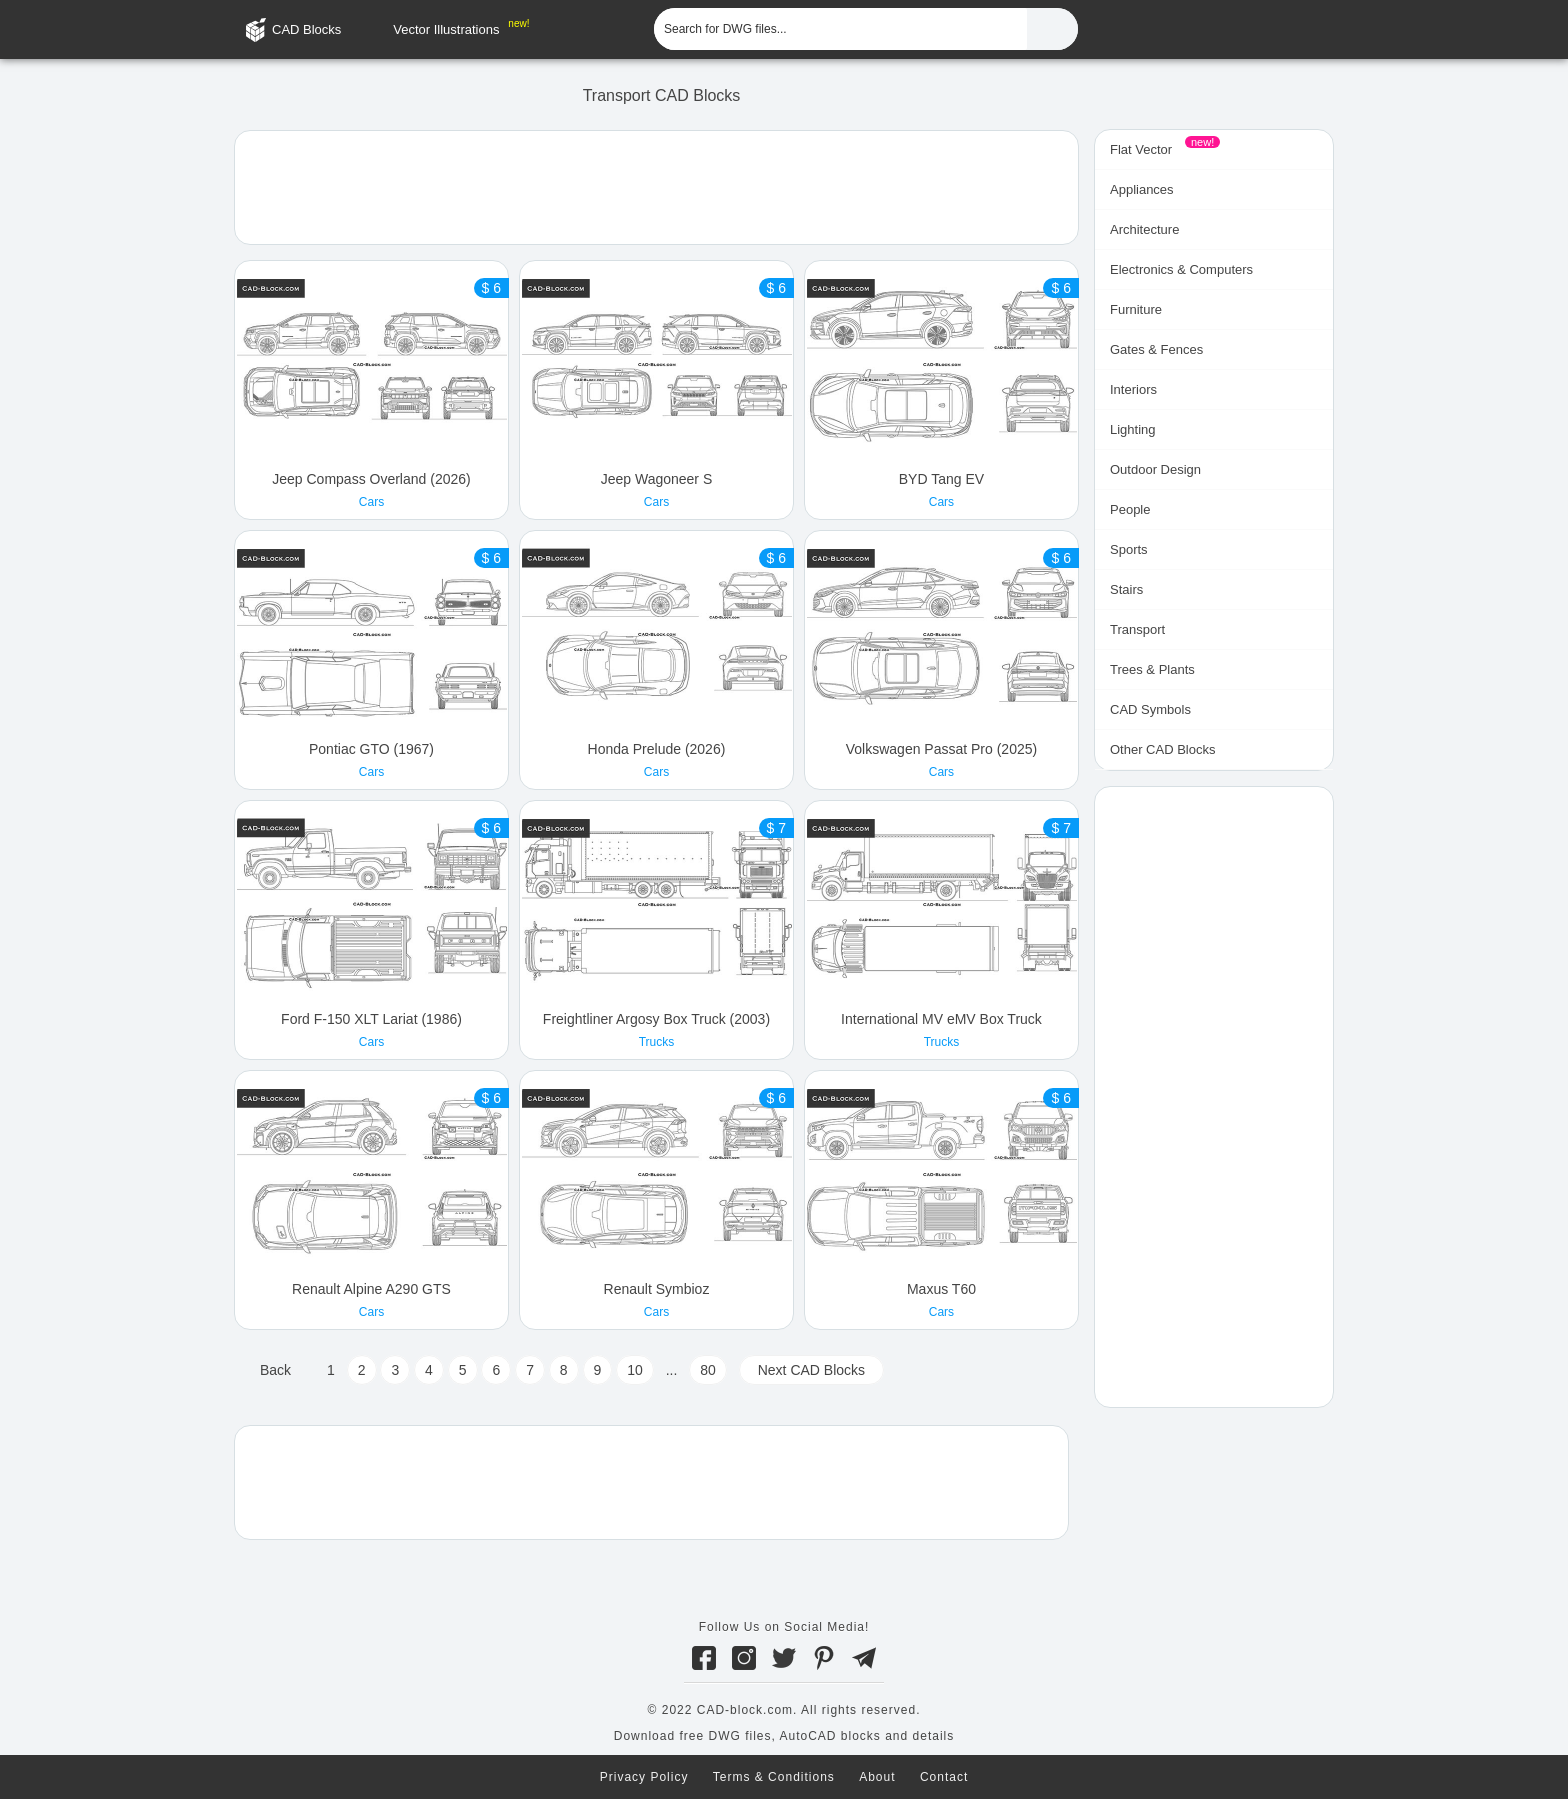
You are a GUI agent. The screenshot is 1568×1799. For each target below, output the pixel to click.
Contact (944, 1777)
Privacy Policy (644, 1777)
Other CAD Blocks (1162, 749)
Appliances (1142, 189)
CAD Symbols (1150, 709)
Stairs (1126, 589)
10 (635, 1370)
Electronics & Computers (1181, 269)
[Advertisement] (656, 186)
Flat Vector (1141, 149)
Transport (1137, 629)
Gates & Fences (1156, 349)
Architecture (1144, 229)
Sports (1129, 549)
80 (708, 1370)
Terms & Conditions (774, 1777)
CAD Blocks (306, 29)
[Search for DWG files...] (840, 29)
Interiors (1133, 389)
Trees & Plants (1152, 669)
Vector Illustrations (446, 29)
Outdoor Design (1155, 469)
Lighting (1133, 429)
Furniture (1136, 309)
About (877, 1777)
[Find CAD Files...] (1052, 29)
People (1130, 509)
